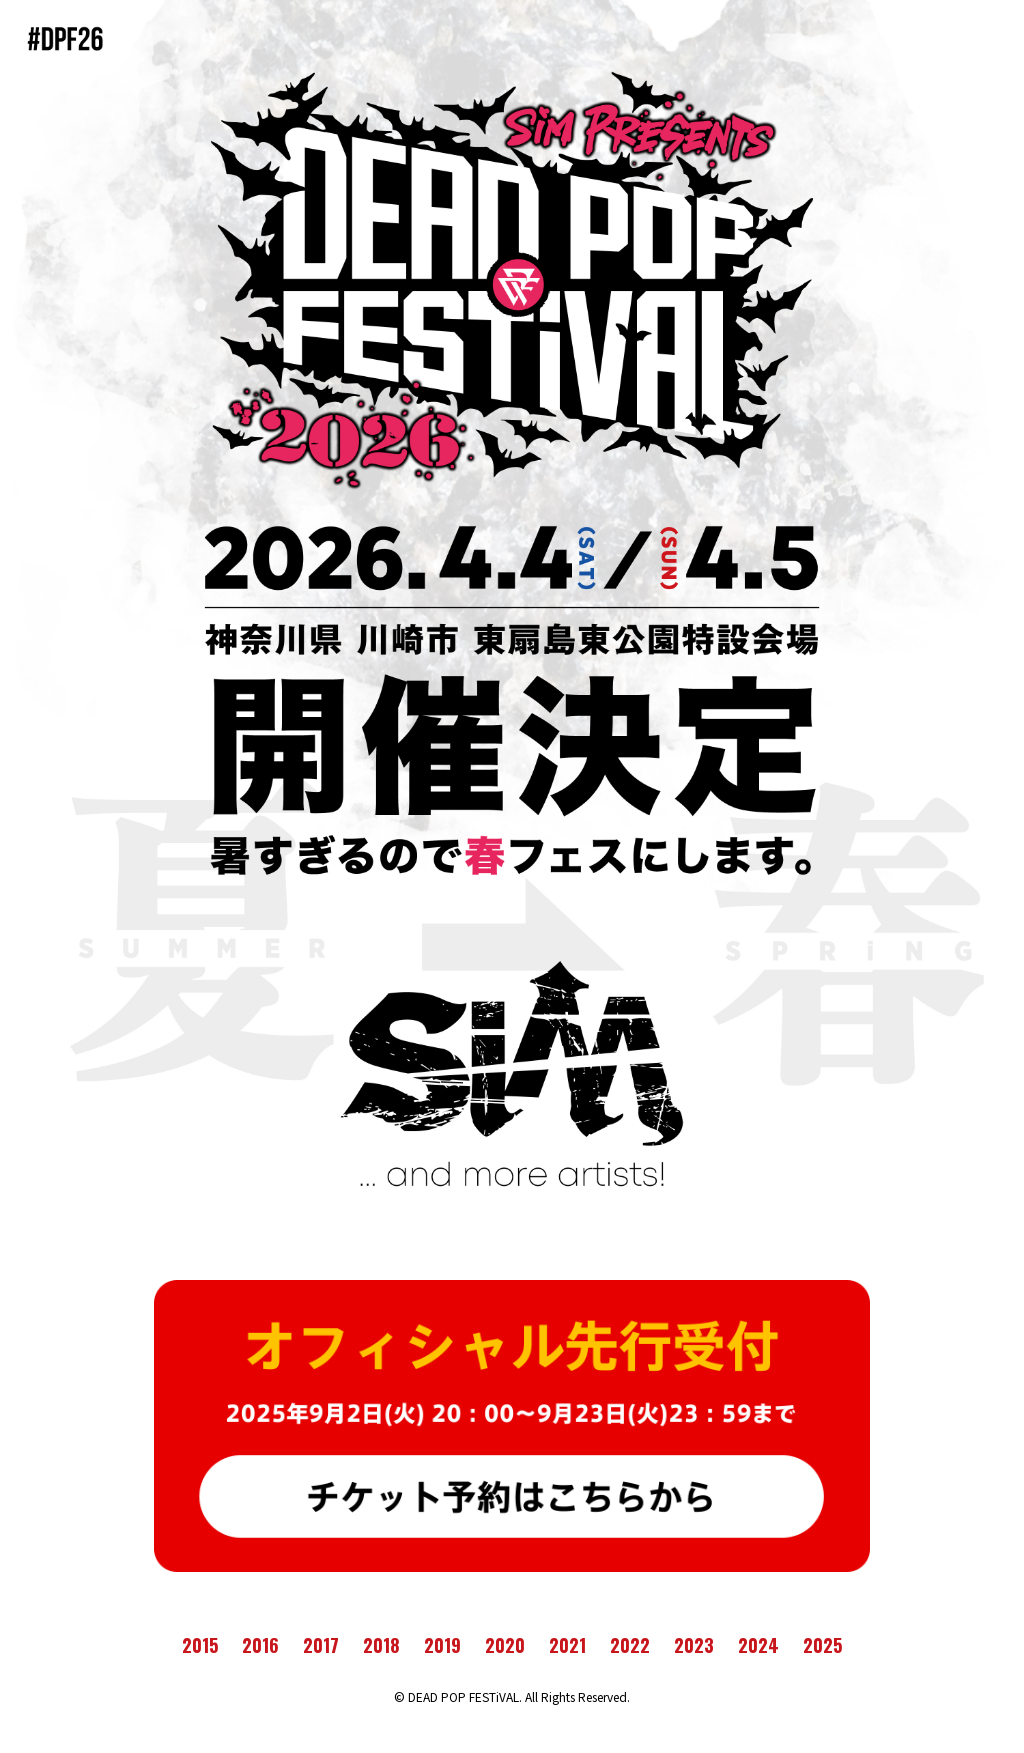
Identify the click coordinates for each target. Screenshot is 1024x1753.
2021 (567, 1645)
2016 (260, 1645)
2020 (505, 1645)
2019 (442, 1645)
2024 (758, 1645)
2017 (321, 1645)
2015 (200, 1645)
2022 (630, 1645)
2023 (694, 1645)
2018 (381, 1645)
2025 (822, 1645)
